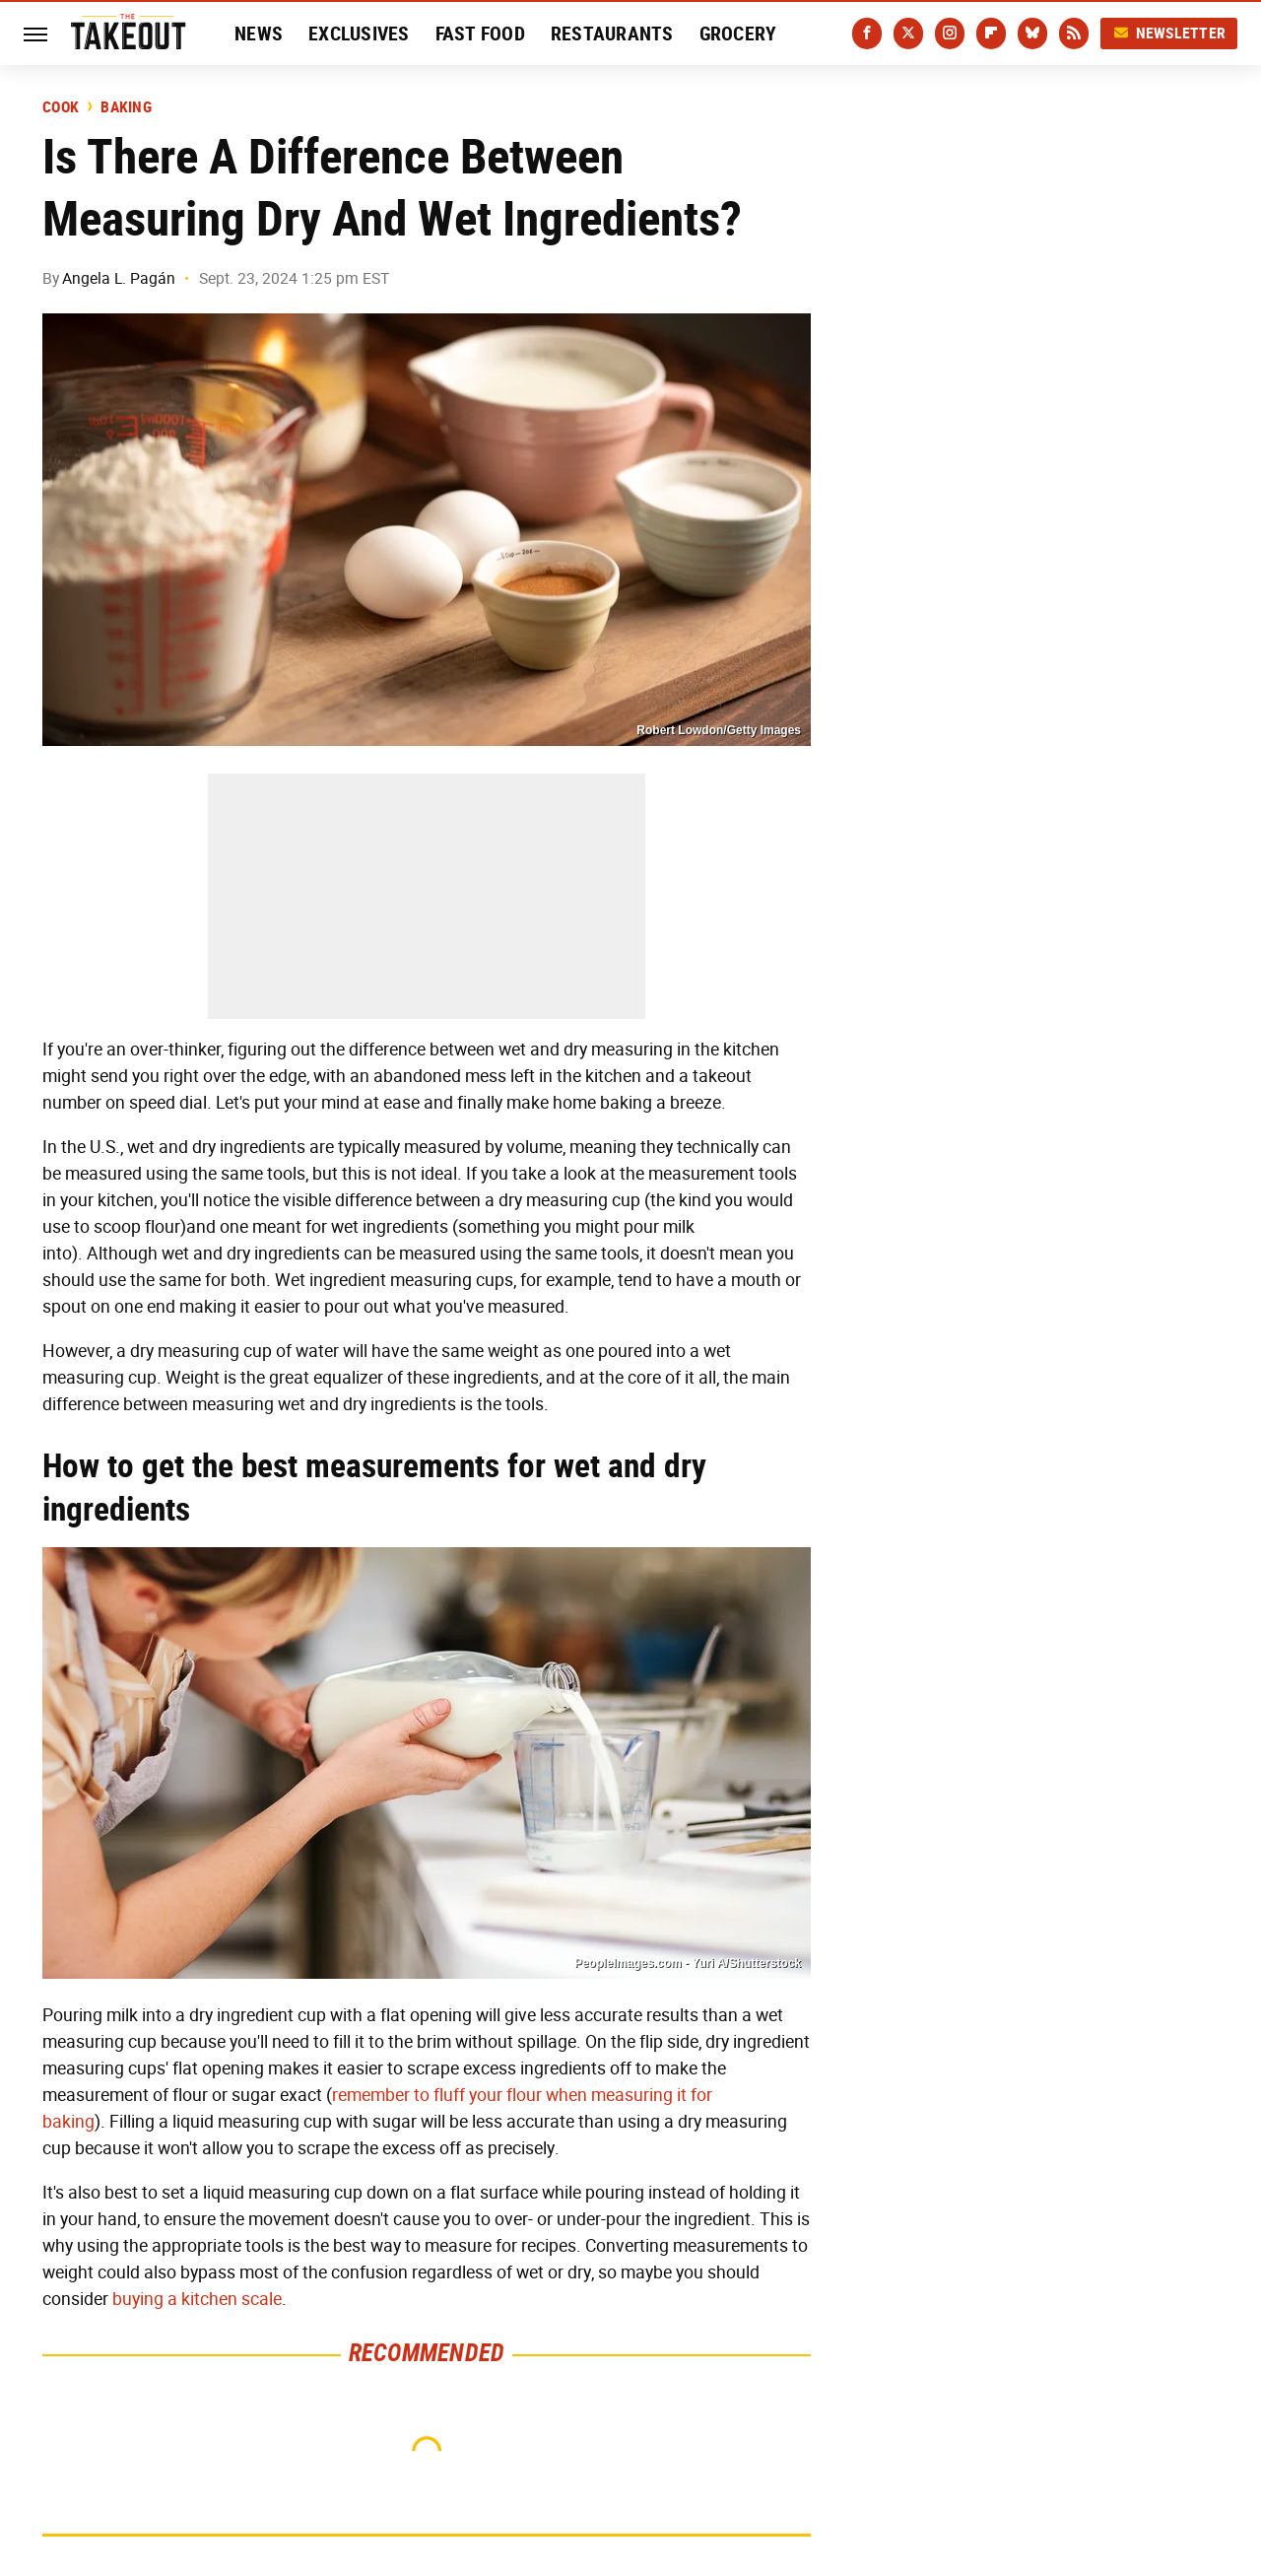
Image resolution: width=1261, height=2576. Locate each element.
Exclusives (359, 33)
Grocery (738, 33)
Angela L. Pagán (118, 278)
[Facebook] (867, 33)
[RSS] (1074, 33)
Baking (126, 107)
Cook (60, 107)
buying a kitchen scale (197, 2299)
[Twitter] (908, 33)
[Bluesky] (1032, 33)
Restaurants (612, 33)
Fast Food (480, 33)
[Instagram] (949, 33)
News (258, 33)
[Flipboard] (991, 33)
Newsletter (1169, 33)
